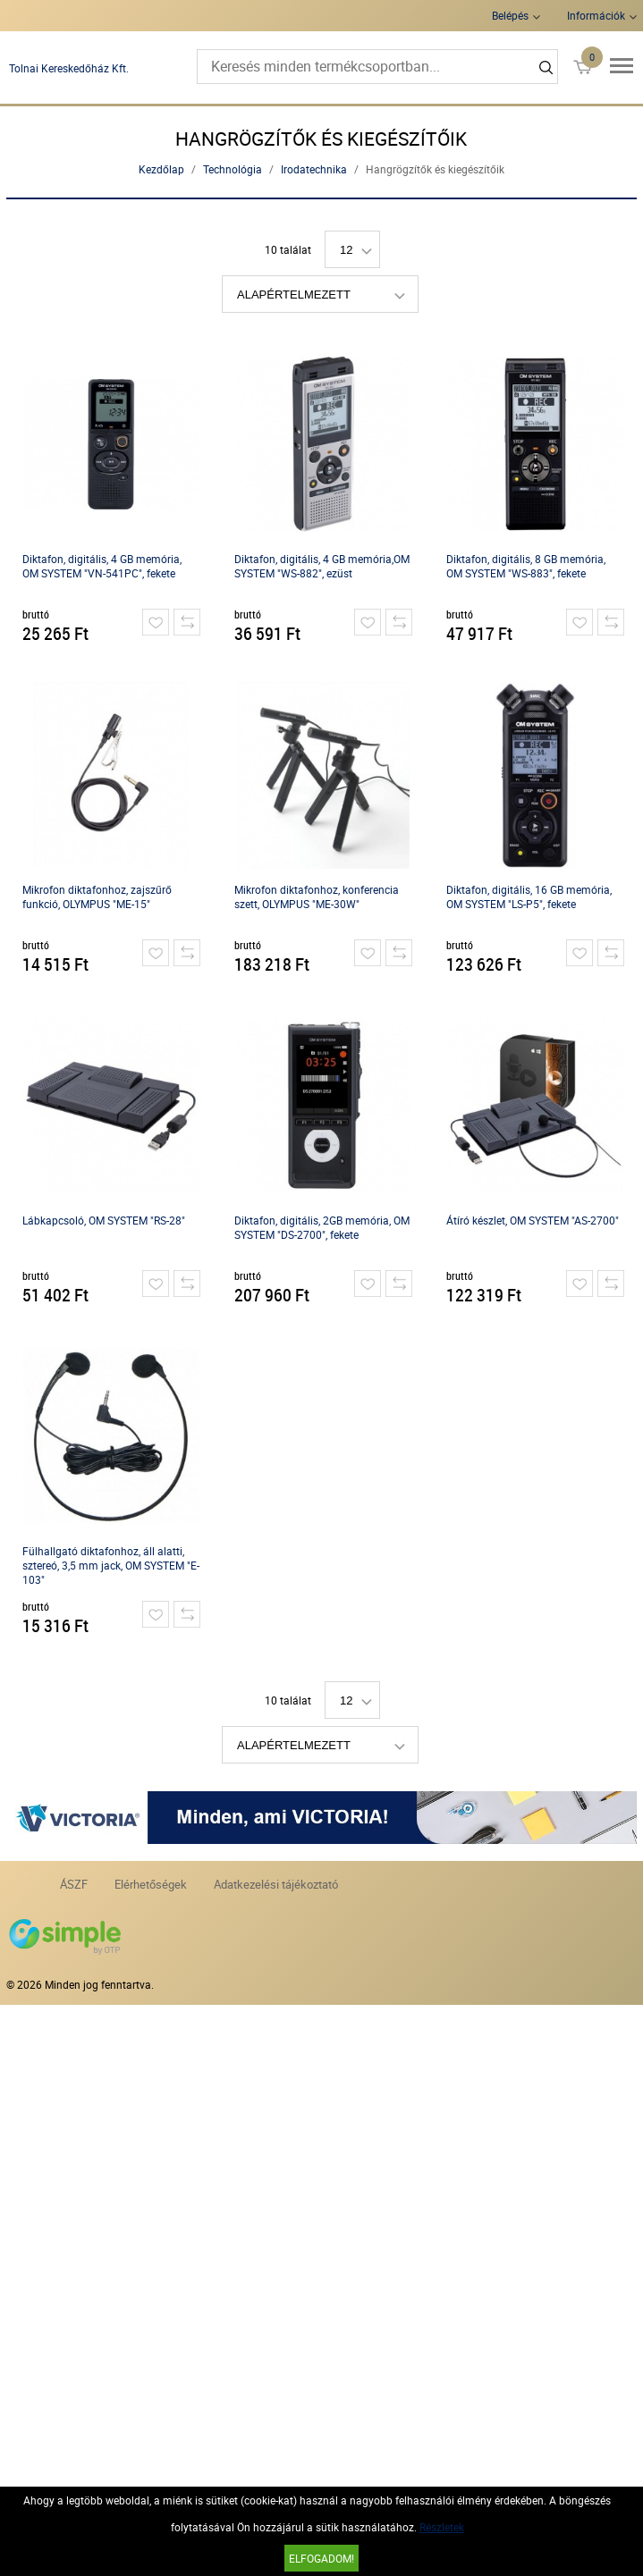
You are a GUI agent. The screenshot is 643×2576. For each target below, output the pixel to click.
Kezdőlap (161, 169)
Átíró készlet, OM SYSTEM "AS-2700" (532, 1220)
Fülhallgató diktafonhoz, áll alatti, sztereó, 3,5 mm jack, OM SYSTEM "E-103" (110, 1565)
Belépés (510, 15)
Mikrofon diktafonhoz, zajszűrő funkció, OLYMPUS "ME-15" (97, 896)
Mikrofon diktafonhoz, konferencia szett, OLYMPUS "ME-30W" (316, 896)
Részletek (441, 2527)
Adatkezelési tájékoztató (276, 1884)
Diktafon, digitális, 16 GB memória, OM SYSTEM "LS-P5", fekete (529, 896)
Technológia (232, 169)
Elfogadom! (321, 2558)
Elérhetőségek (150, 1884)
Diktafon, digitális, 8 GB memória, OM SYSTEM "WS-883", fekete (525, 565)
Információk (596, 15)
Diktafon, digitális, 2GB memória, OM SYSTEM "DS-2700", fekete (322, 1227)
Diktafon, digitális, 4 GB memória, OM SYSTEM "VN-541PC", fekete (102, 565)
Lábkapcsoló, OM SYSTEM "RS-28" (103, 1220)
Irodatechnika (314, 169)
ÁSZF (74, 1884)
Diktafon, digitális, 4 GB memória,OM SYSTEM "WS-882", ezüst (322, 565)
